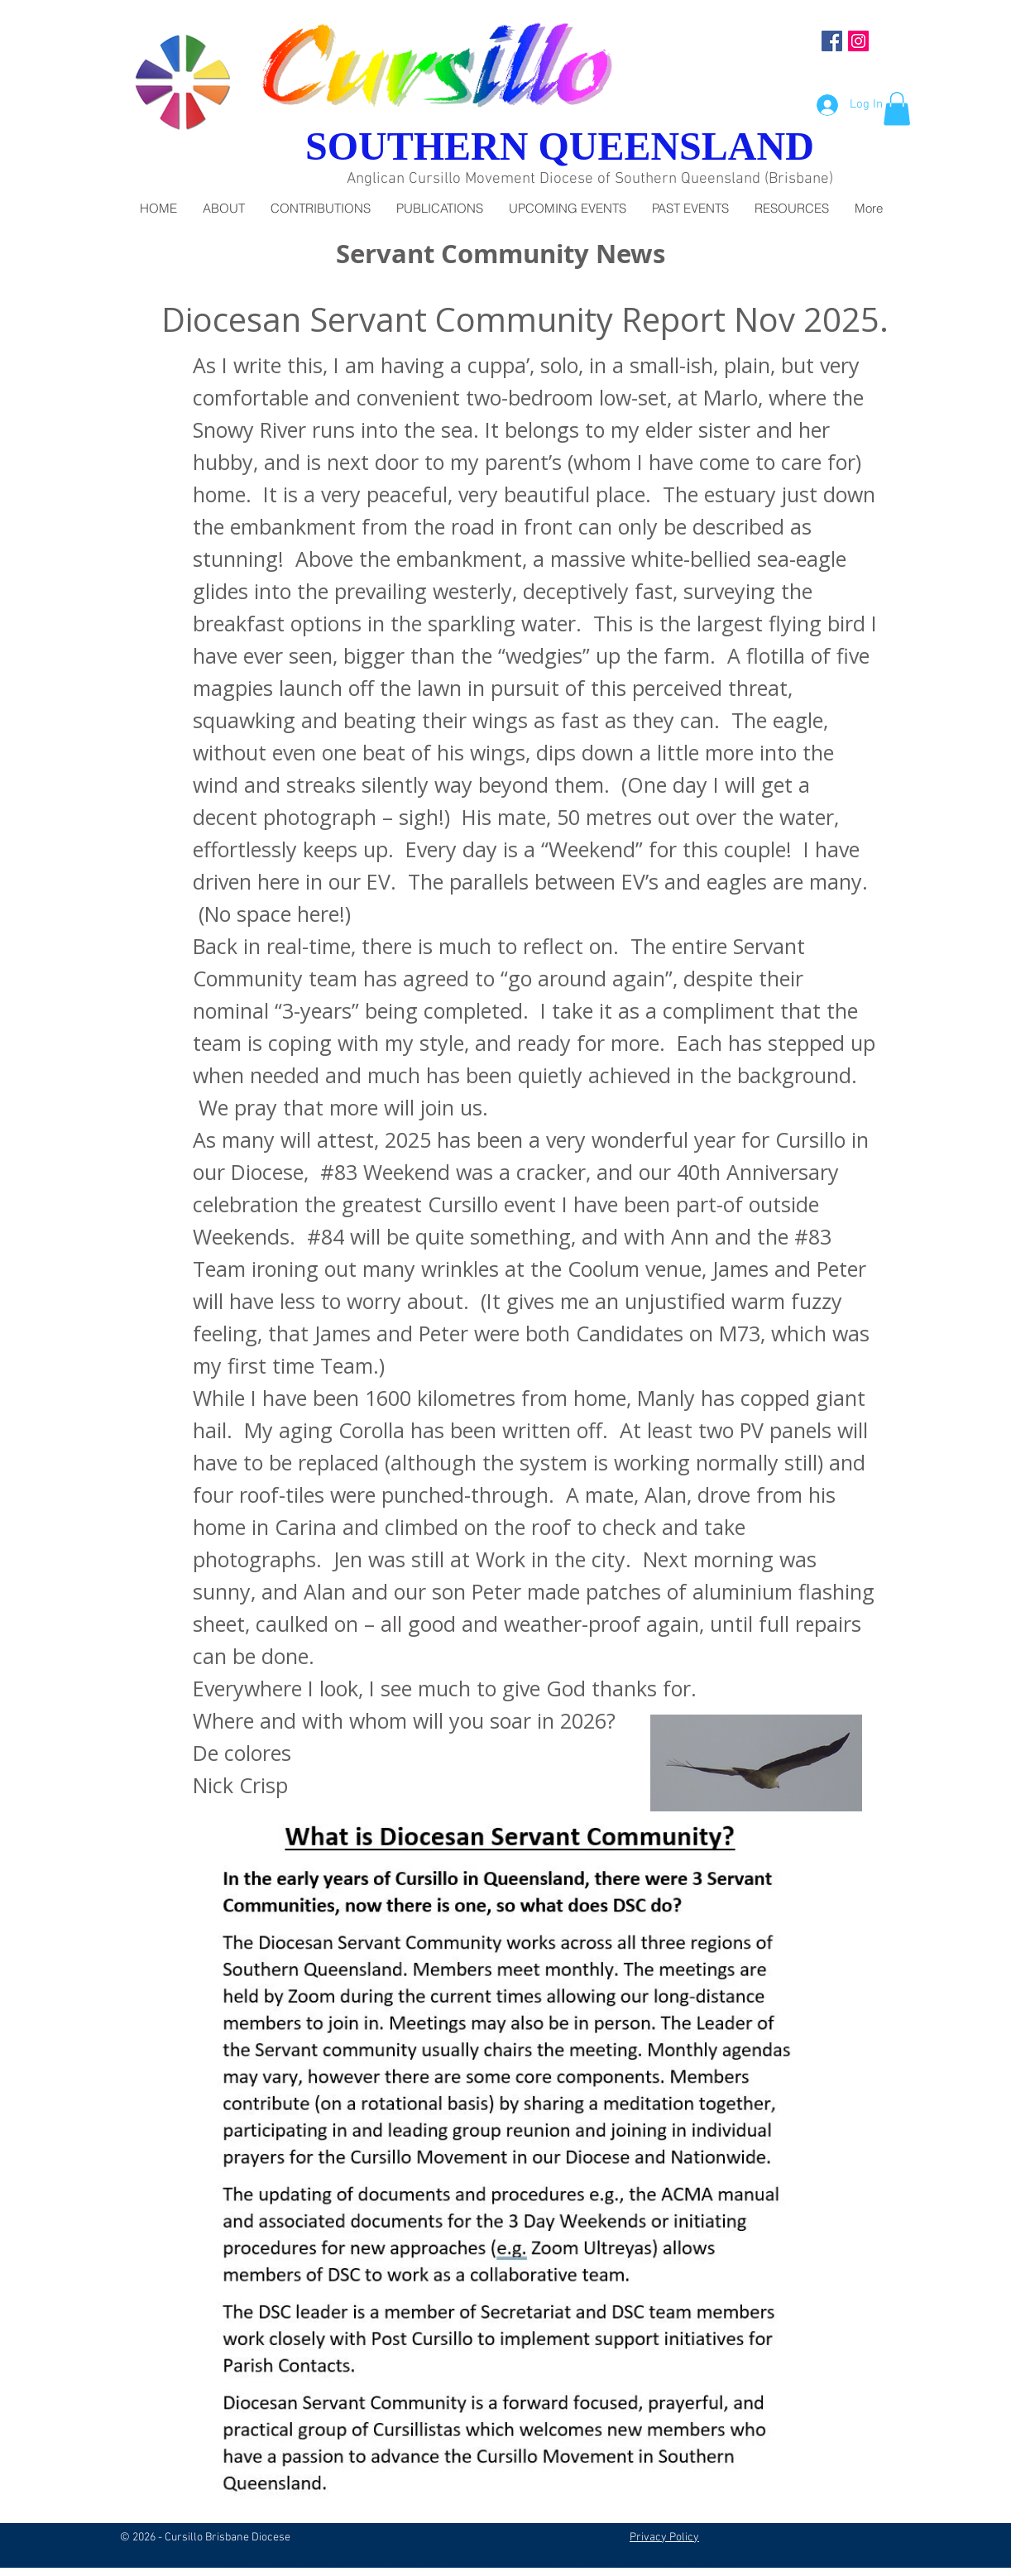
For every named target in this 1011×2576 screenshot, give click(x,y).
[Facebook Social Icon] (832, 41)
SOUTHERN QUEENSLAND (559, 146)
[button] (897, 109)
